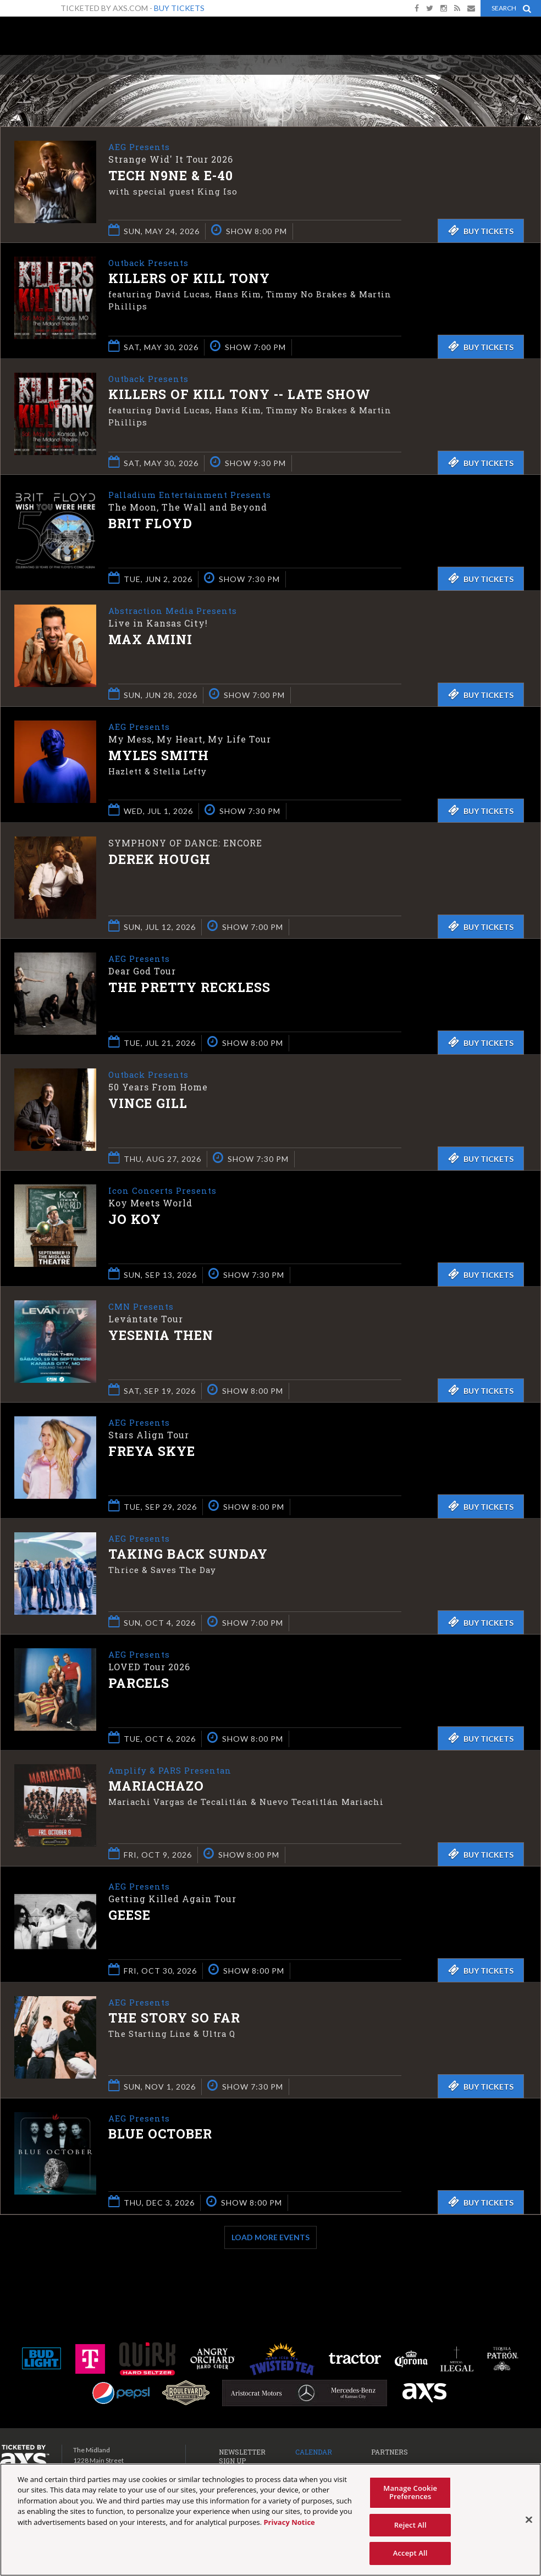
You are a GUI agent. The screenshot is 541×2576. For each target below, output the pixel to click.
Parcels (138, 1684)
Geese (129, 1916)
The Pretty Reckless (189, 988)
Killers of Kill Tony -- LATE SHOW (239, 395)
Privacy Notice (288, 2522)
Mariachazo (156, 1787)
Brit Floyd (150, 524)
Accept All (410, 2553)
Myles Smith (158, 756)
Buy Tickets (179, 8)
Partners (389, 2451)
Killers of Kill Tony (189, 279)
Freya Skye (151, 1452)
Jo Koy (134, 1220)
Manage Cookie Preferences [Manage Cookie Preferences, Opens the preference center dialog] (410, 2492)
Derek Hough (159, 859)
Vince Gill (147, 1104)
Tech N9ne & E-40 (170, 176)
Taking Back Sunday (188, 1555)
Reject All (410, 2525)
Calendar (313, 2451)
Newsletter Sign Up (242, 2456)
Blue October (160, 2134)
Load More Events (270, 2237)
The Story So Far (174, 2018)
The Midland (44, 39)
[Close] (529, 2520)
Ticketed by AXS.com (291, 80)
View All (525, 79)
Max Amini (150, 640)
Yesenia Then (160, 1336)
